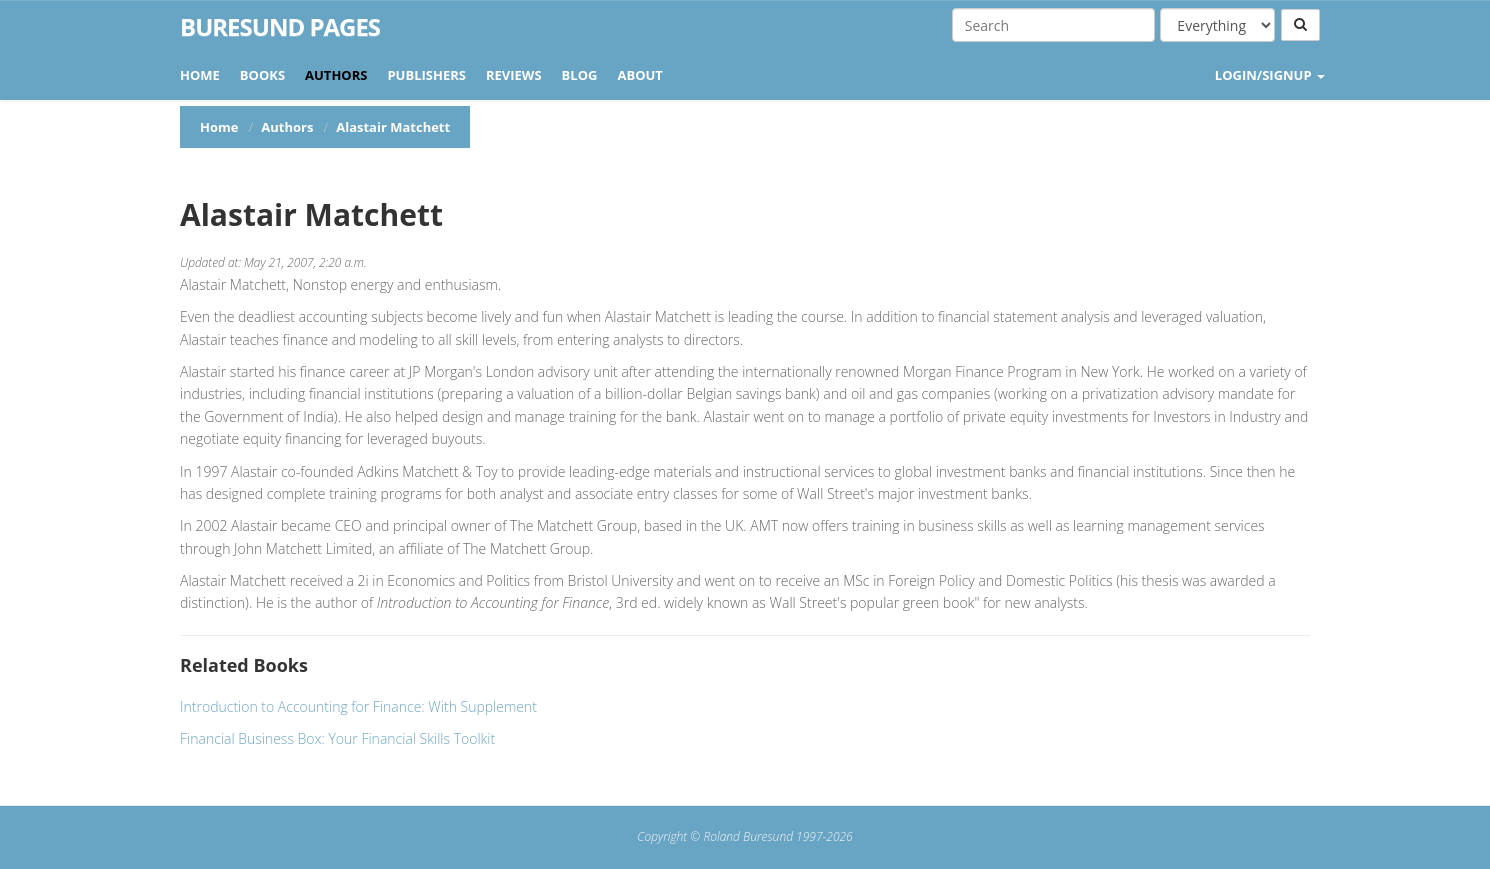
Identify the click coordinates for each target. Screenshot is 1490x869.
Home (200, 75)
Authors (336, 75)
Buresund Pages (280, 27)
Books (262, 75)
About (639, 75)
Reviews (514, 75)
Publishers (426, 75)
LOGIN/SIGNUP (1270, 75)
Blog (580, 75)
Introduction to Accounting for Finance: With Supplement (358, 706)
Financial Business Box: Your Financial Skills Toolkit (337, 738)
